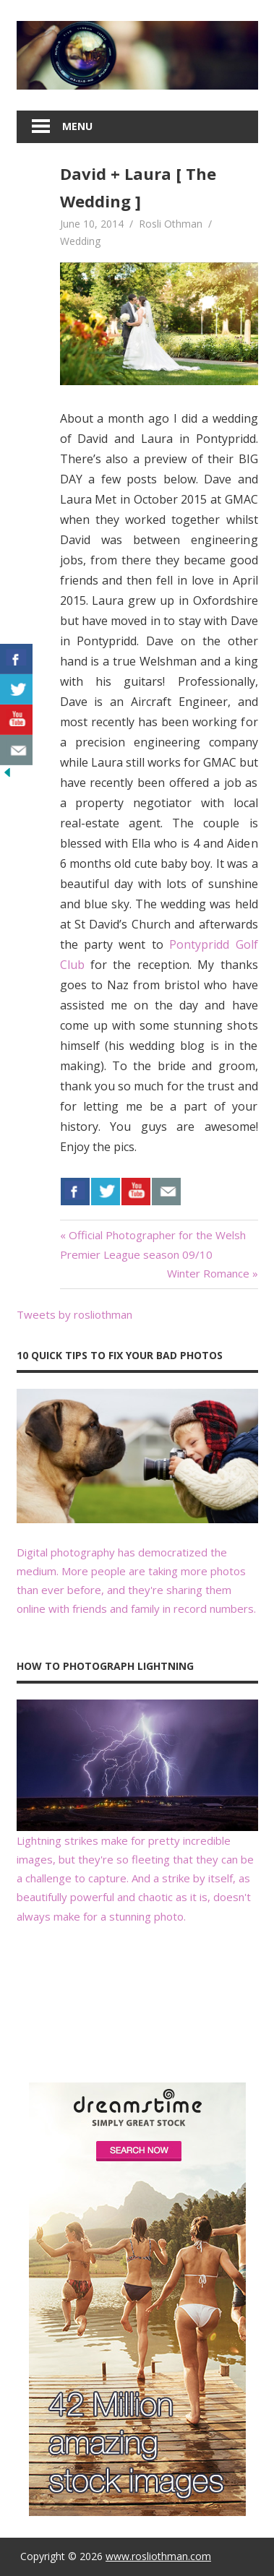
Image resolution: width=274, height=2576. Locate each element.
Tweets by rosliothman (74, 1314)
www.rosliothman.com (158, 2556)
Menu (77, 126)
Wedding (80, 241)
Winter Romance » (212, 1273)
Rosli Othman (170, 224)
